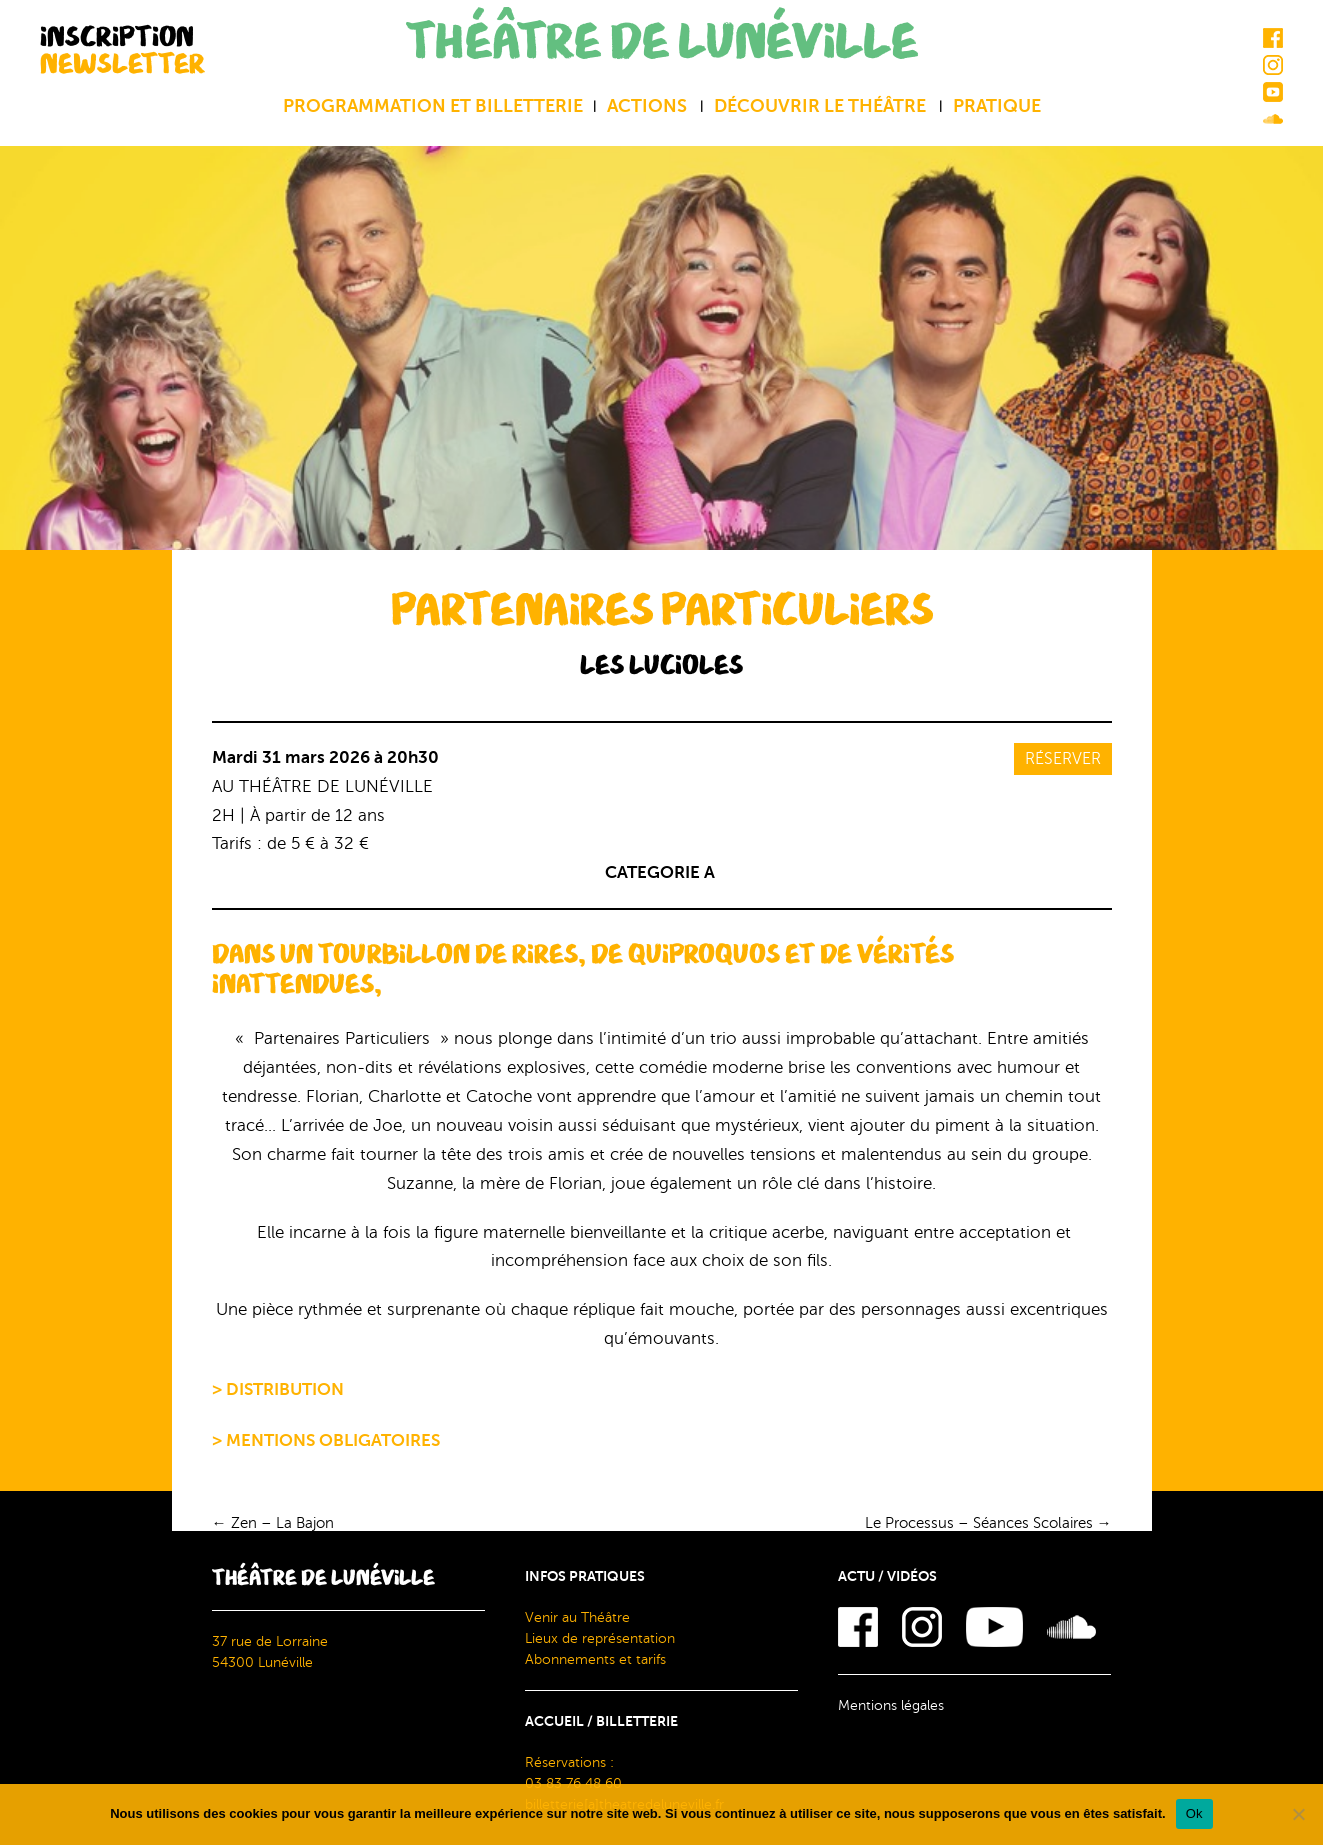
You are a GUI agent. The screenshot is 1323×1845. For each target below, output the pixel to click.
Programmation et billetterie (433, 106)
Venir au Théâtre (577, 1617)
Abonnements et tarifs (595, 1659)
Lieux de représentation (600, 1638)
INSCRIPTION (122, 49)
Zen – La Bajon (273, 1523)
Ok (1194, 1813)
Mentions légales (891, 1705)
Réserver (1063, 759)
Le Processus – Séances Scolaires (988, 1523)
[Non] (1298, 1814)
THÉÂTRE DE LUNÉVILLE (662, 42)
